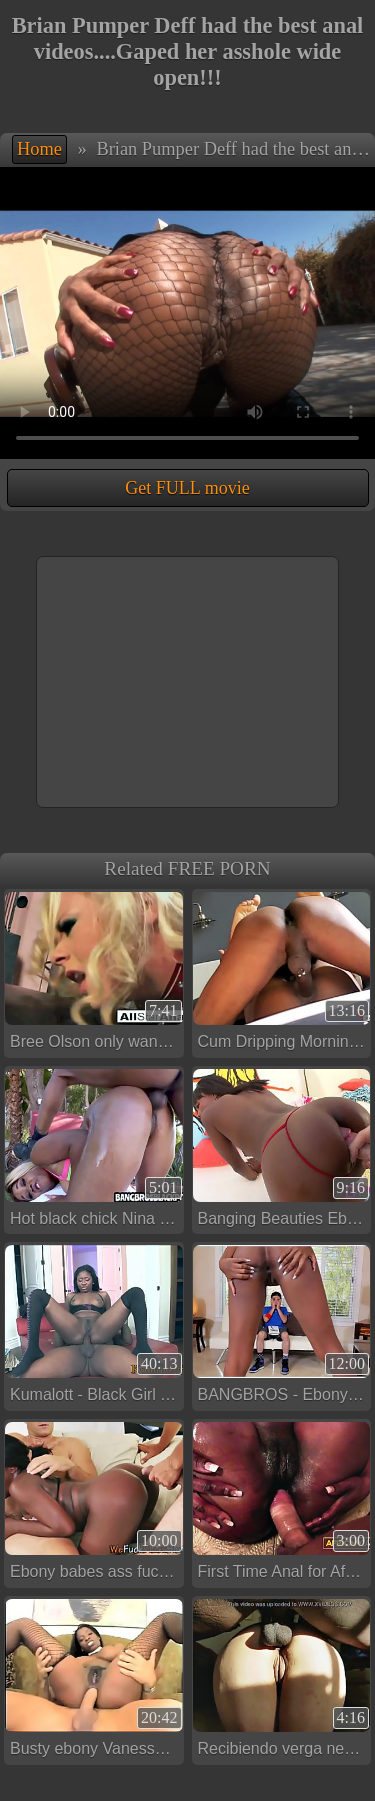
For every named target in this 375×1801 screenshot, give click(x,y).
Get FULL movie (187, 488)
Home (39, 149)
